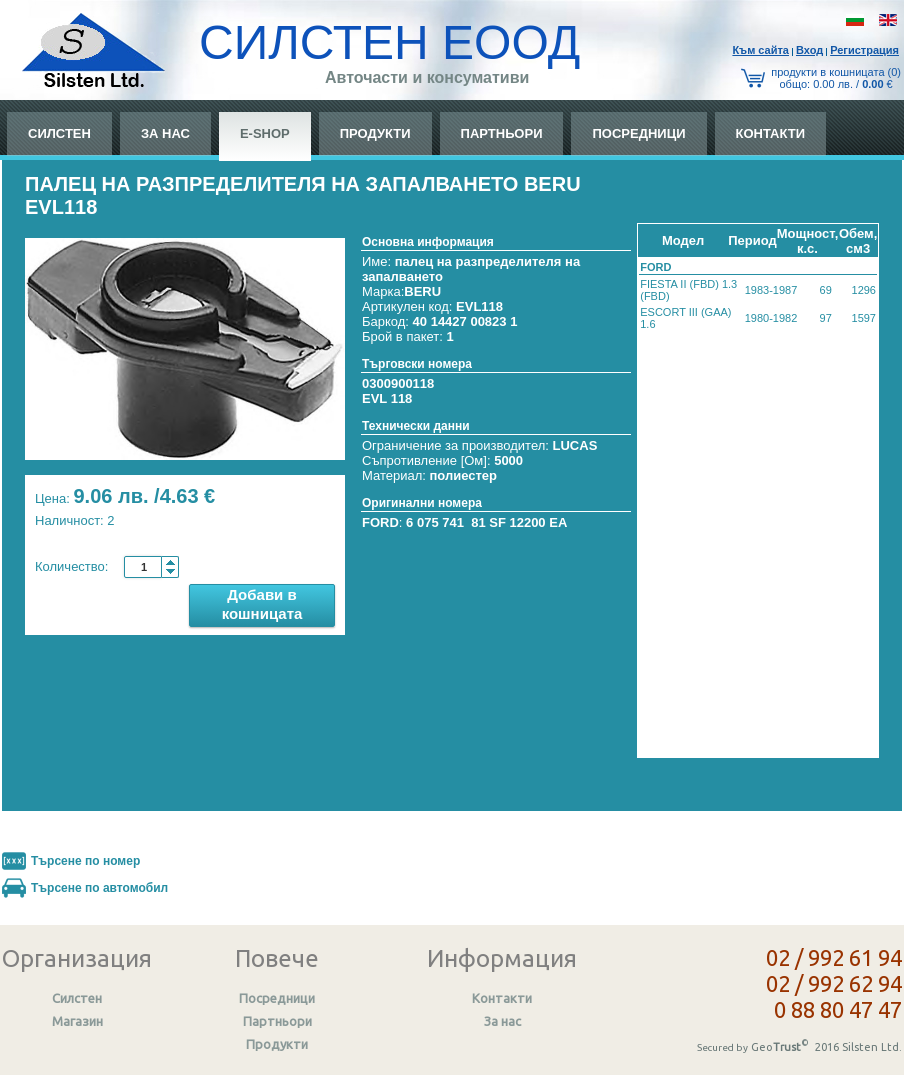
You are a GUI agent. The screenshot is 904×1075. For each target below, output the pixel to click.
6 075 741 (435, 522)
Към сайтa (760, 50)
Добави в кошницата (262, 604)
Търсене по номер (85, 861)
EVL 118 (387, 398)
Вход (809, 50)
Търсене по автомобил (99, 888)
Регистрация (864, 50)
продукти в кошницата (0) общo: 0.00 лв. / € (836, 78)
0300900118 (398, 383)
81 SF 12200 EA (519, 522)
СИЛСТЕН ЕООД (389, 42)
